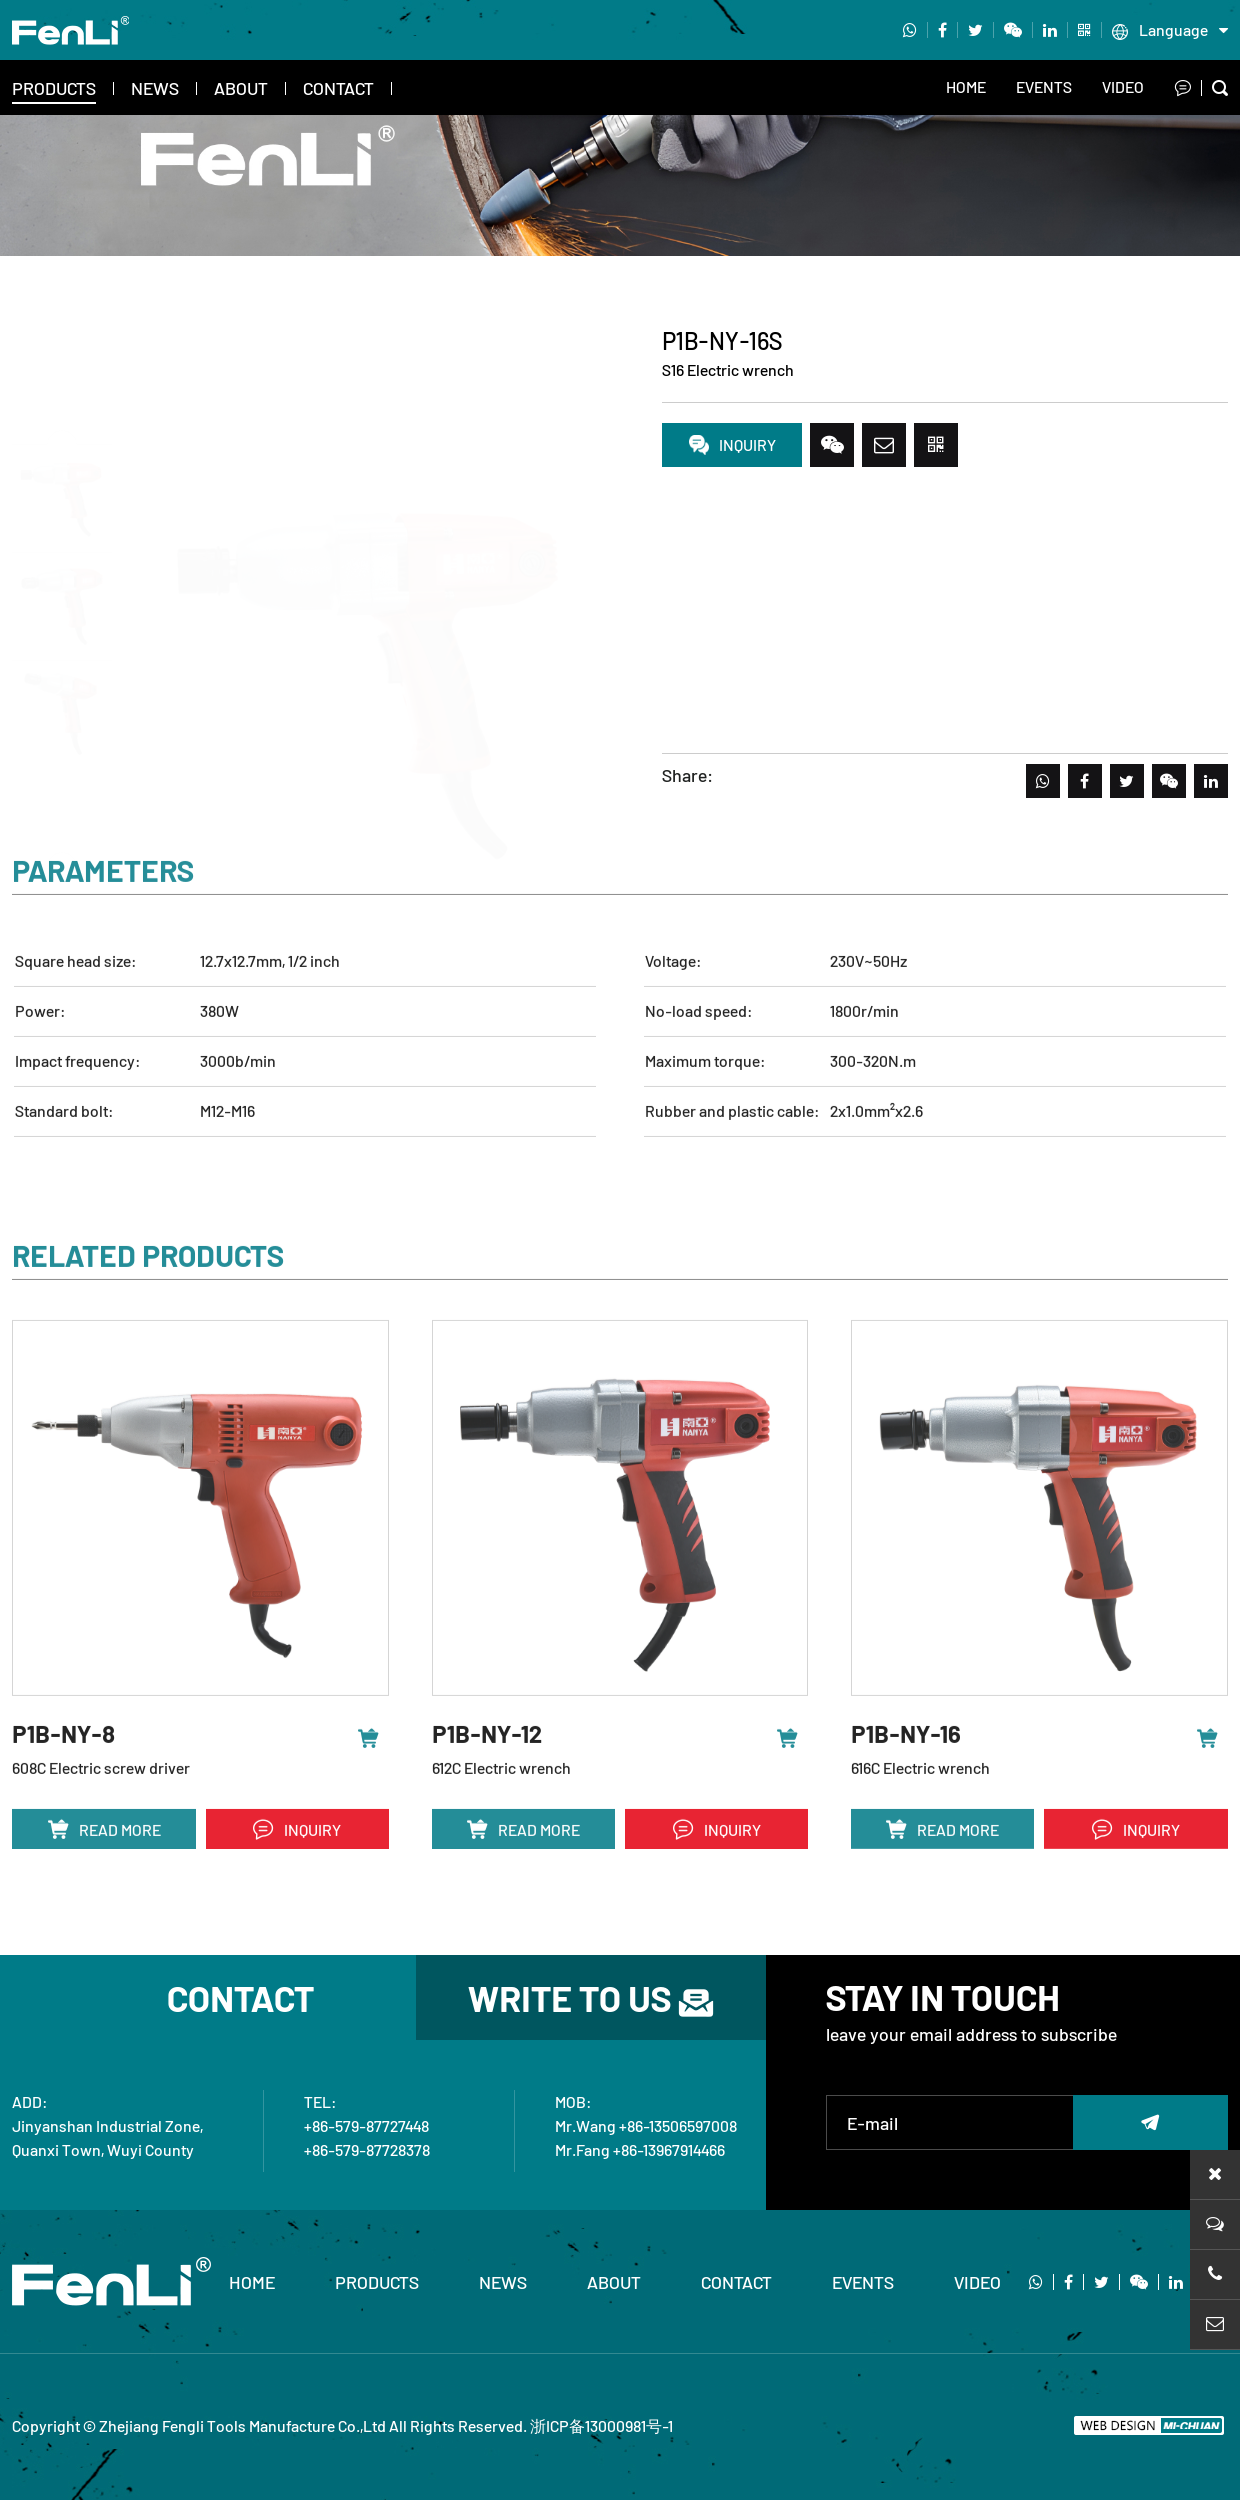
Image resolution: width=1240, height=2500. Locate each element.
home (252, 2282)
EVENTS (1044, 86)
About (241, 88)
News (155, 88)
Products (54, 88)
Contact (338, 88)
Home (966, 86)
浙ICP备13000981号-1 (601, 2425)
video (1123, 86)
